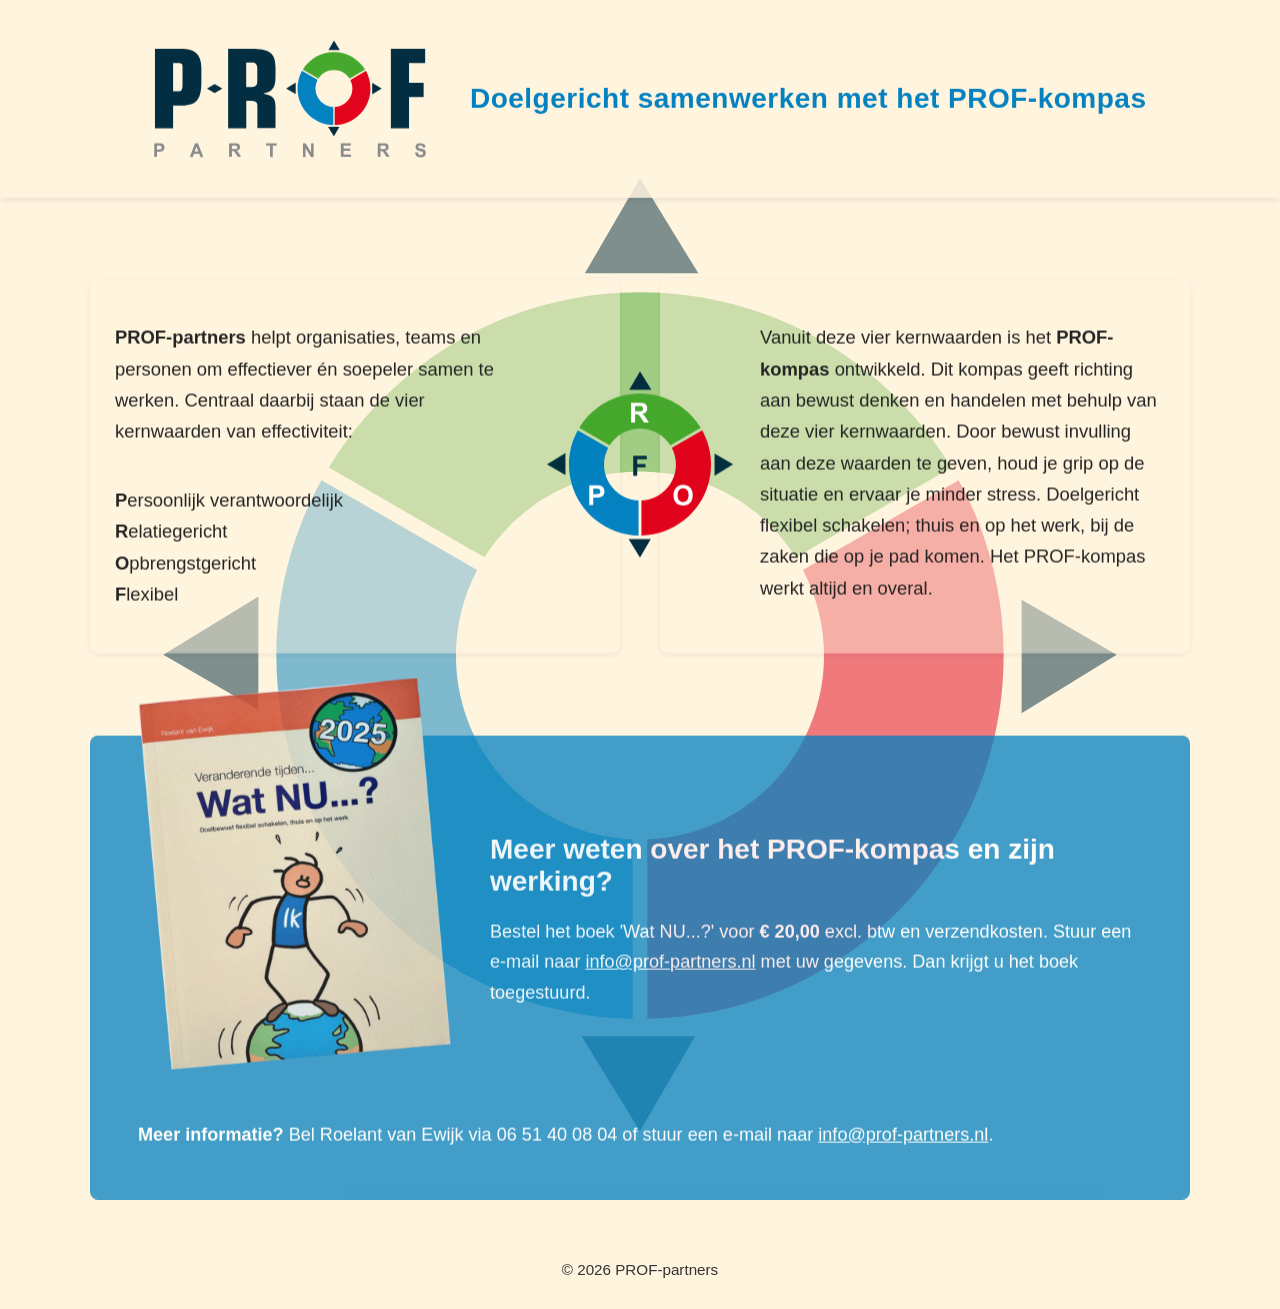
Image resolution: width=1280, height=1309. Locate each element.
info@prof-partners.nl (670, 963)
